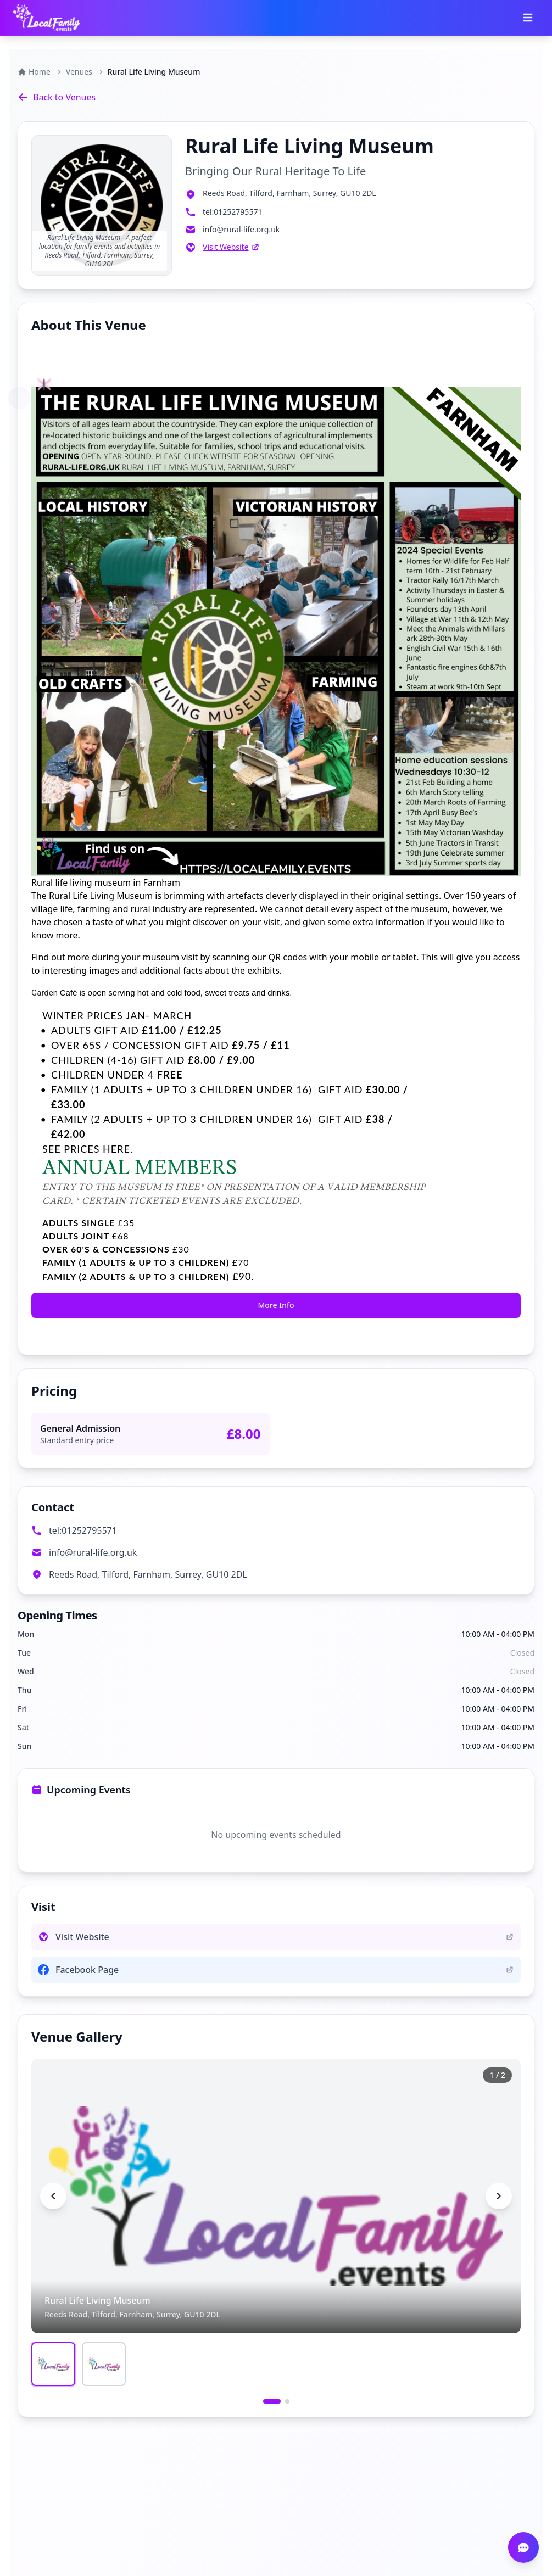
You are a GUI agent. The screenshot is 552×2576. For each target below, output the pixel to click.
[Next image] (499, 2196)
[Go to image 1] (53, 2364)
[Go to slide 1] (272, 2401)
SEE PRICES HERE (86, 1149)
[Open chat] (523, 2547)
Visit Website (231, 247)
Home (34, 71)
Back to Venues (57, 97)
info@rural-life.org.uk (93, 1552)
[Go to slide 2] (287, 2401)
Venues (79, 71)
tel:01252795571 (83, 1530)
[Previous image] (53, 2196)
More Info (276, 1305)
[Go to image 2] (104, 2364)
